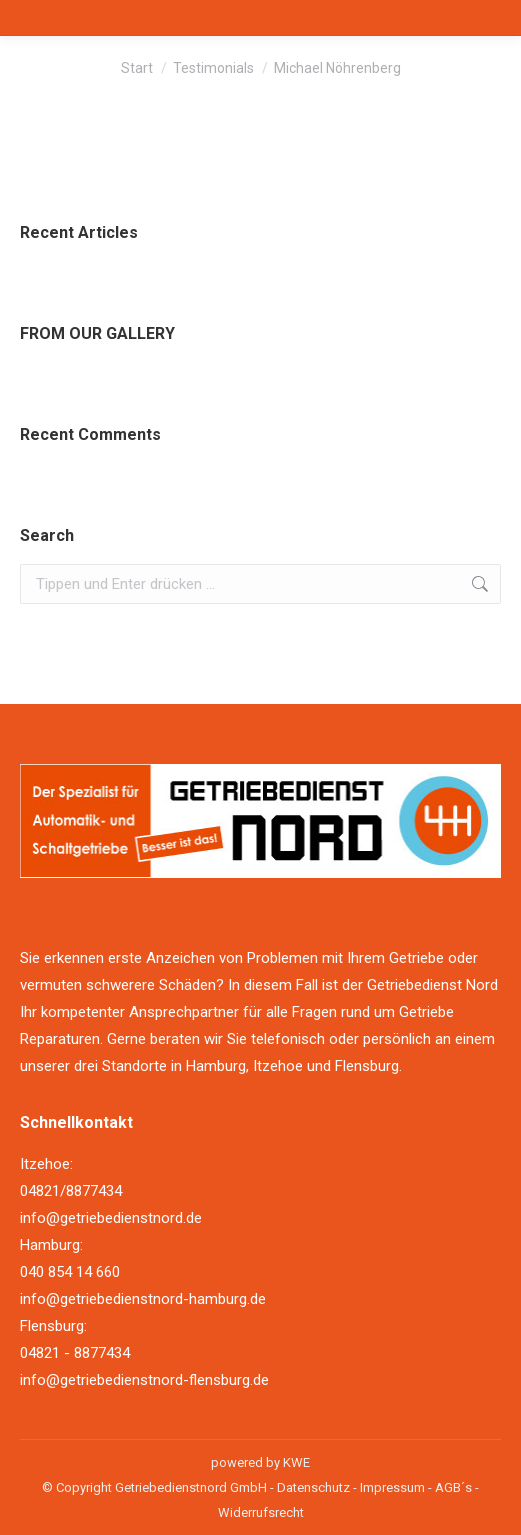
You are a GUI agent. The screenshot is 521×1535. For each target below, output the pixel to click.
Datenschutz (313, 1487)
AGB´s (453, 1487)
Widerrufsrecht (261, 1512)
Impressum (392, 1487)
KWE (296, 1462)
